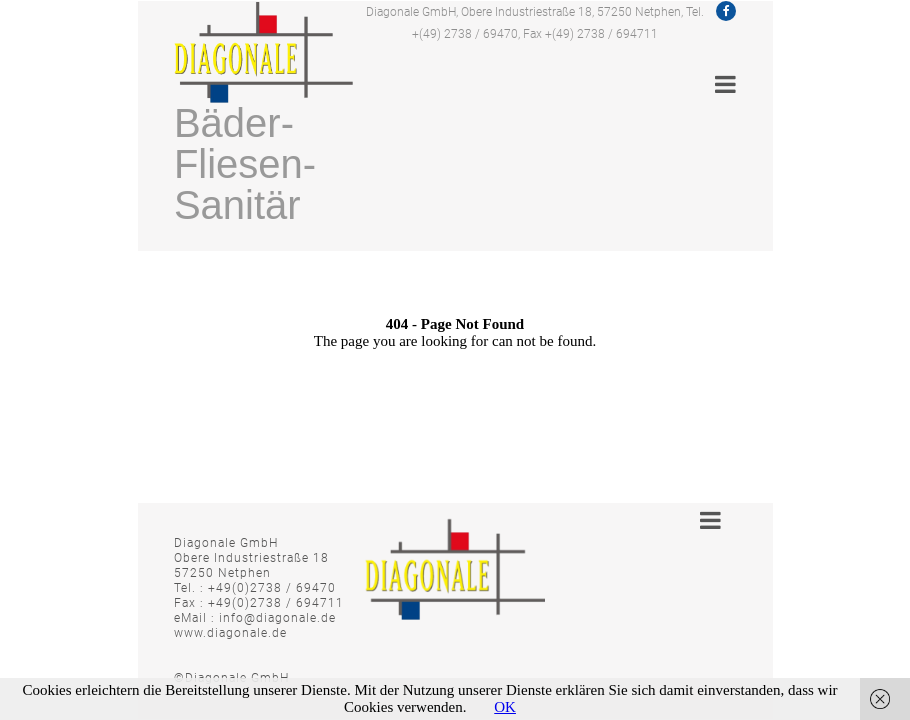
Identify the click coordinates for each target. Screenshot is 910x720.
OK (505, 707)
